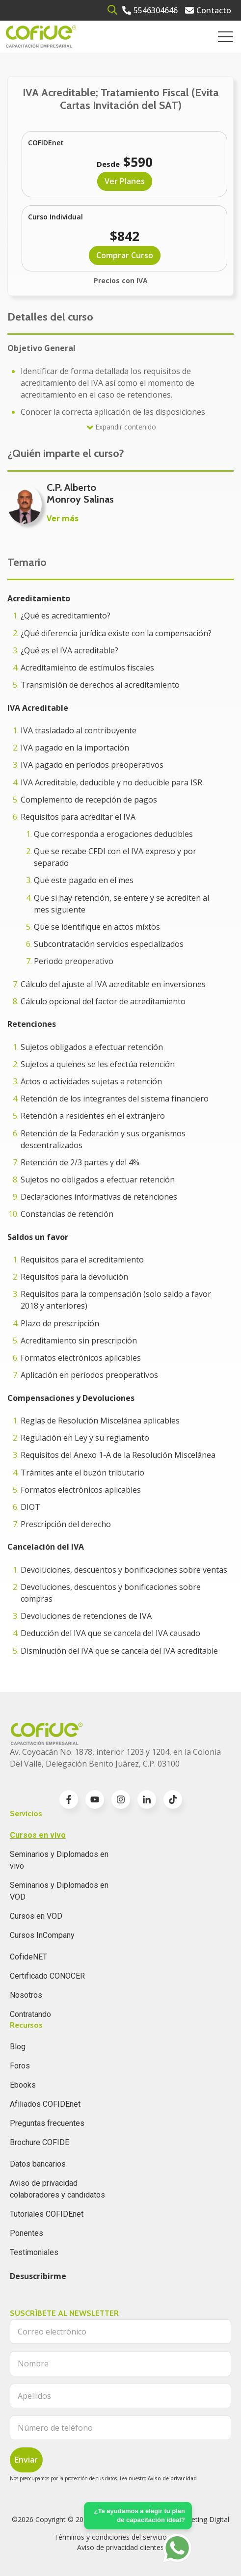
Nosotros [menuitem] (26, 1995)
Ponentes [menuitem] (26, 2233)
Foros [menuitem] (20, 2065)
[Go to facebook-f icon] (68, 1799)
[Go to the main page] (41, 37)
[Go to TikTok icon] (172, 1799)
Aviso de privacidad (172, 2478)
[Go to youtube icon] (94, 1799)
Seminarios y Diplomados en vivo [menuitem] (59, 1860)
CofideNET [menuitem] (28, 1956)
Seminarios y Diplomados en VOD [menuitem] (59, 1891)
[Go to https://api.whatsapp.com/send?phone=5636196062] (177, 2548)
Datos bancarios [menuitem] (38, 2164)
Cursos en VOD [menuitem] (36, 1916)
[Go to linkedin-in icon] (146, 1799)
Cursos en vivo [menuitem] (38, 1835)
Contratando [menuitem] (30, 2014)
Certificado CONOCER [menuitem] (47, 1976)
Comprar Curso (124, 255)
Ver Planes (125, 181)
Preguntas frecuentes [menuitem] (47, 2123)
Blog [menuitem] (18, 2046)
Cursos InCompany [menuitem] (42, 1935)
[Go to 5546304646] (150, 10)
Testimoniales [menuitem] (34, 2252)
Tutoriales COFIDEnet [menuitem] (46, 2214)
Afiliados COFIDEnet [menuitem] (45, 2104)
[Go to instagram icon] (120, 1799)
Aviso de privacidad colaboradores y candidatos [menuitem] (57, 2189)
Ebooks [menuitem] (23, 2085)
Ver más (63, 518)
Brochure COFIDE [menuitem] (39, 2142)
